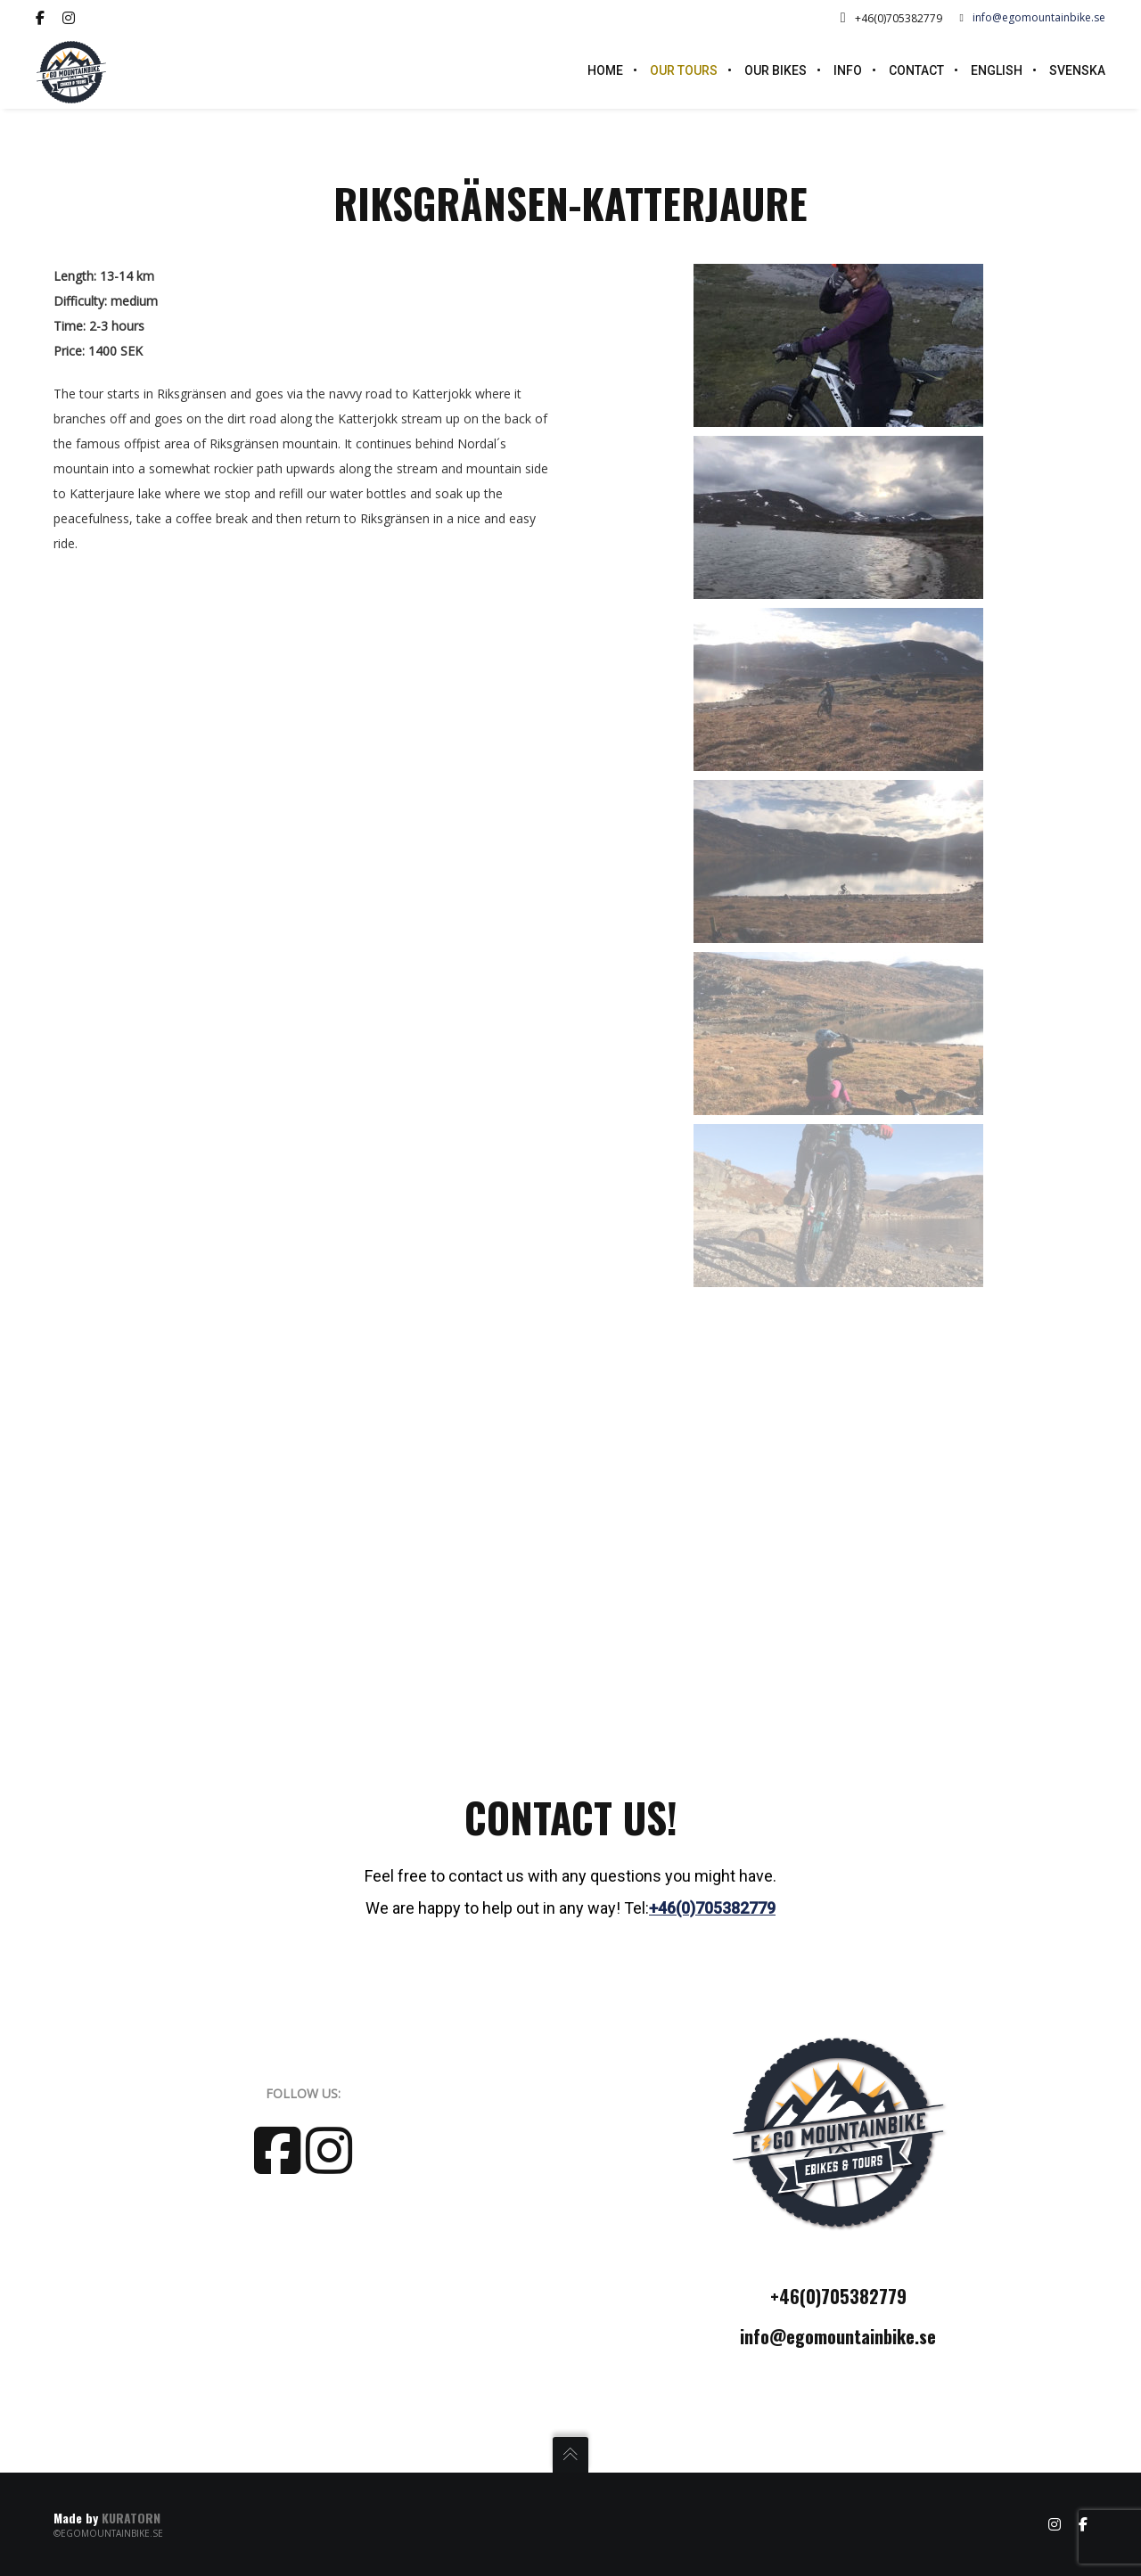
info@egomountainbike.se (1032, 18)
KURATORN (131, 2517)
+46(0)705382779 (712, 1908)
